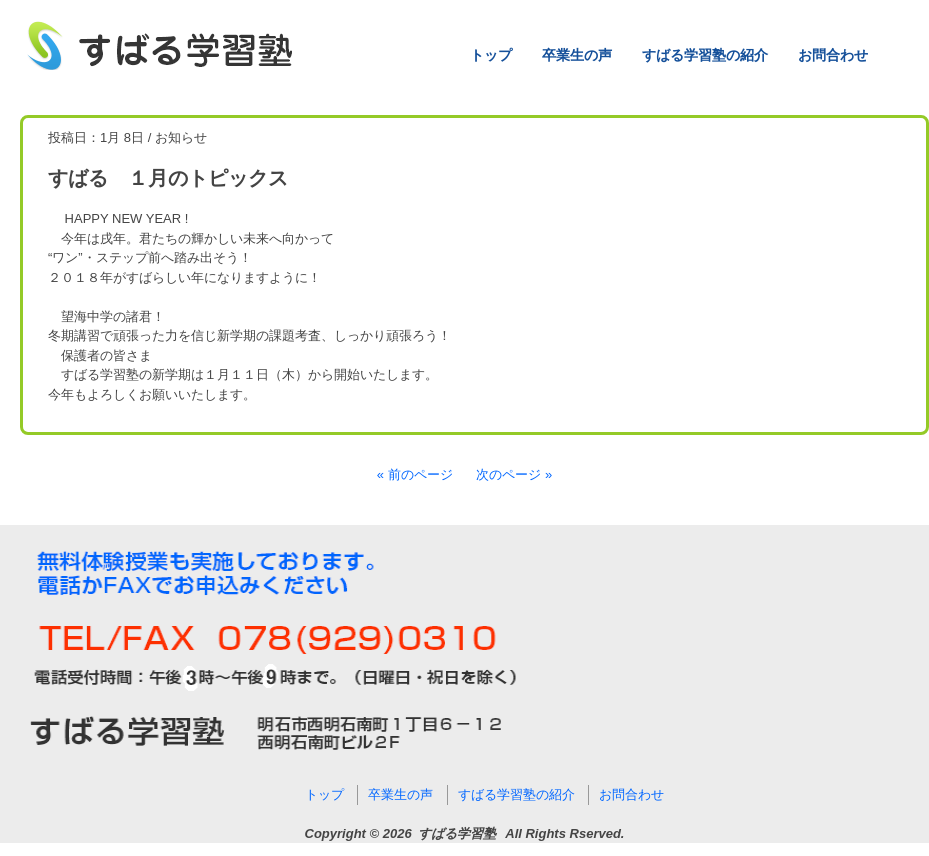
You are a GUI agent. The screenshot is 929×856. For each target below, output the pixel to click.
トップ (491, 55)
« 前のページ (415, 474)
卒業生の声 (577, 55)
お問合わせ (833, 55)
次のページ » (514, 474)
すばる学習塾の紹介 (705, 55)
